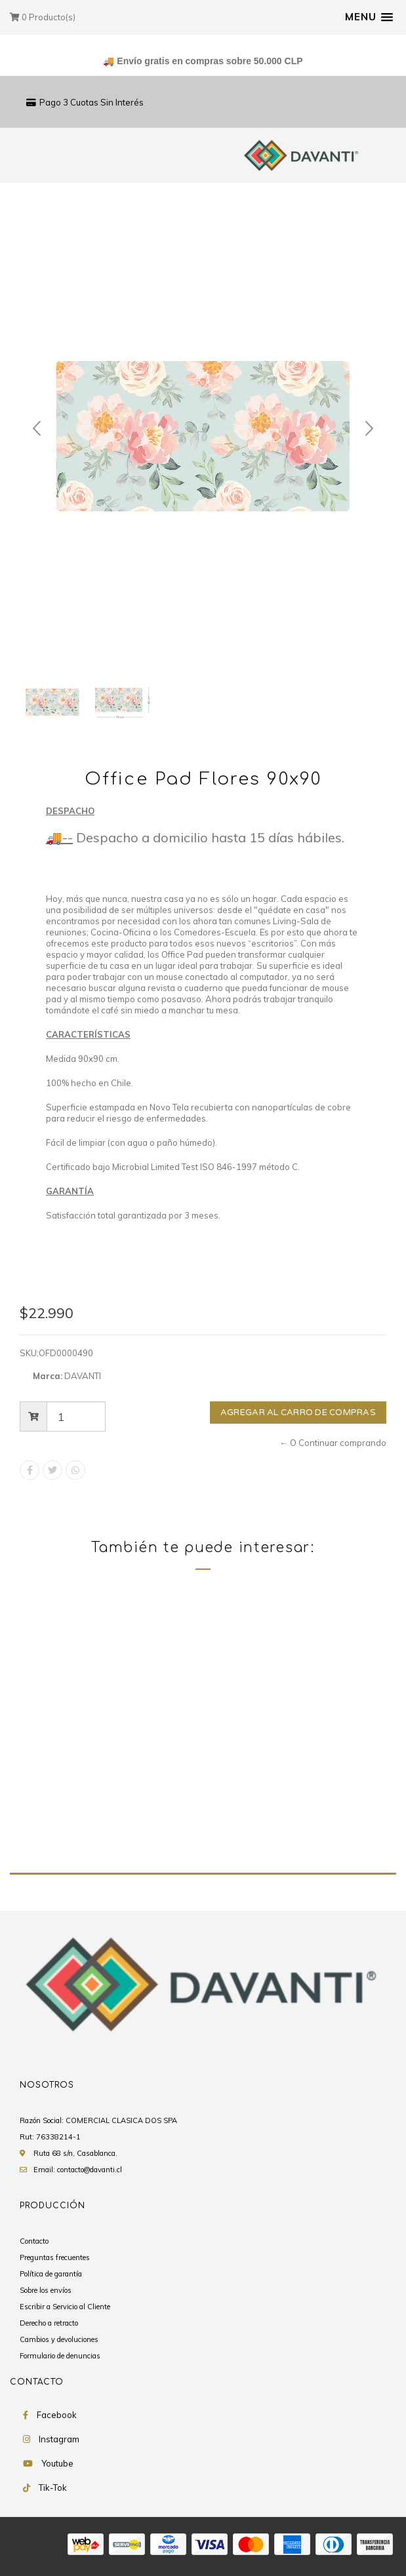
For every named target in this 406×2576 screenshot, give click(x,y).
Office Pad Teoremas (280, 1817)
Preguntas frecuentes (55, 2258)
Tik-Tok (53, 2488)
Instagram (59, 2439)
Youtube (57, 2464)
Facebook (57, 2415)
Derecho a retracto (49, 2323)
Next (369, 428)
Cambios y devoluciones (59, 2340)
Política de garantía (51, 2274)
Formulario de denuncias (60, 2356)
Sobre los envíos (45, 2290)
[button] (368, 17)
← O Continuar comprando (332, 1442)
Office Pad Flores (76, 1817)
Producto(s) (42, 17)
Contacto (34, 2241)
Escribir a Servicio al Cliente (65, 2307)
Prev (36, 428)
